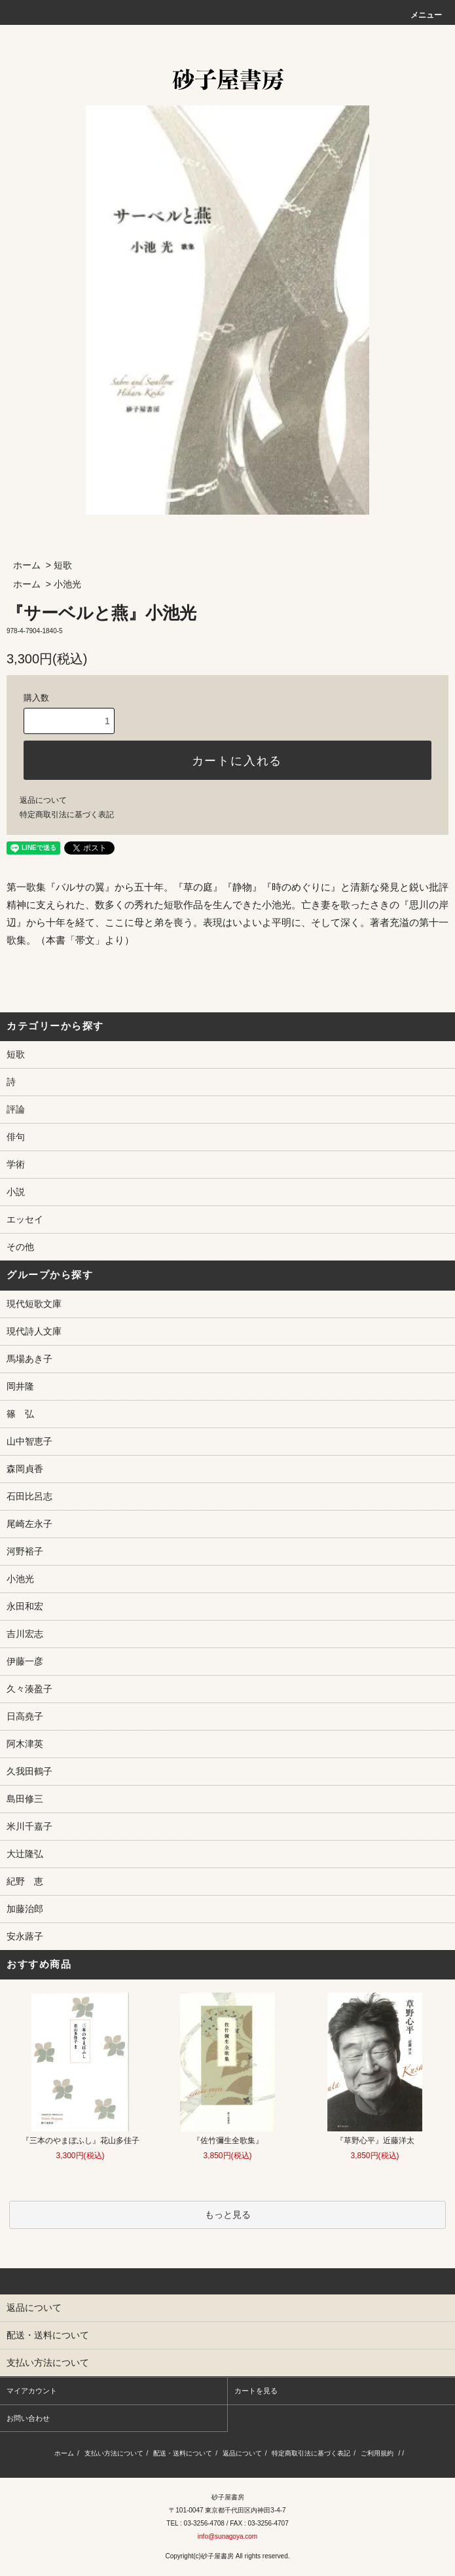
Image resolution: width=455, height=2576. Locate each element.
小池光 (67, 584)
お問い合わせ (28, 2418)
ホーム (27, 565)
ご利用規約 (377, 2453)
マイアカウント (32, 2391)
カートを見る (256, 2391)
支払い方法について (113, 2453)
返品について (43, 800)
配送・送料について (182, 2453)
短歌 (63, 565)
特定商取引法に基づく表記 (67, 814)
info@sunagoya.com (227, 2536)
